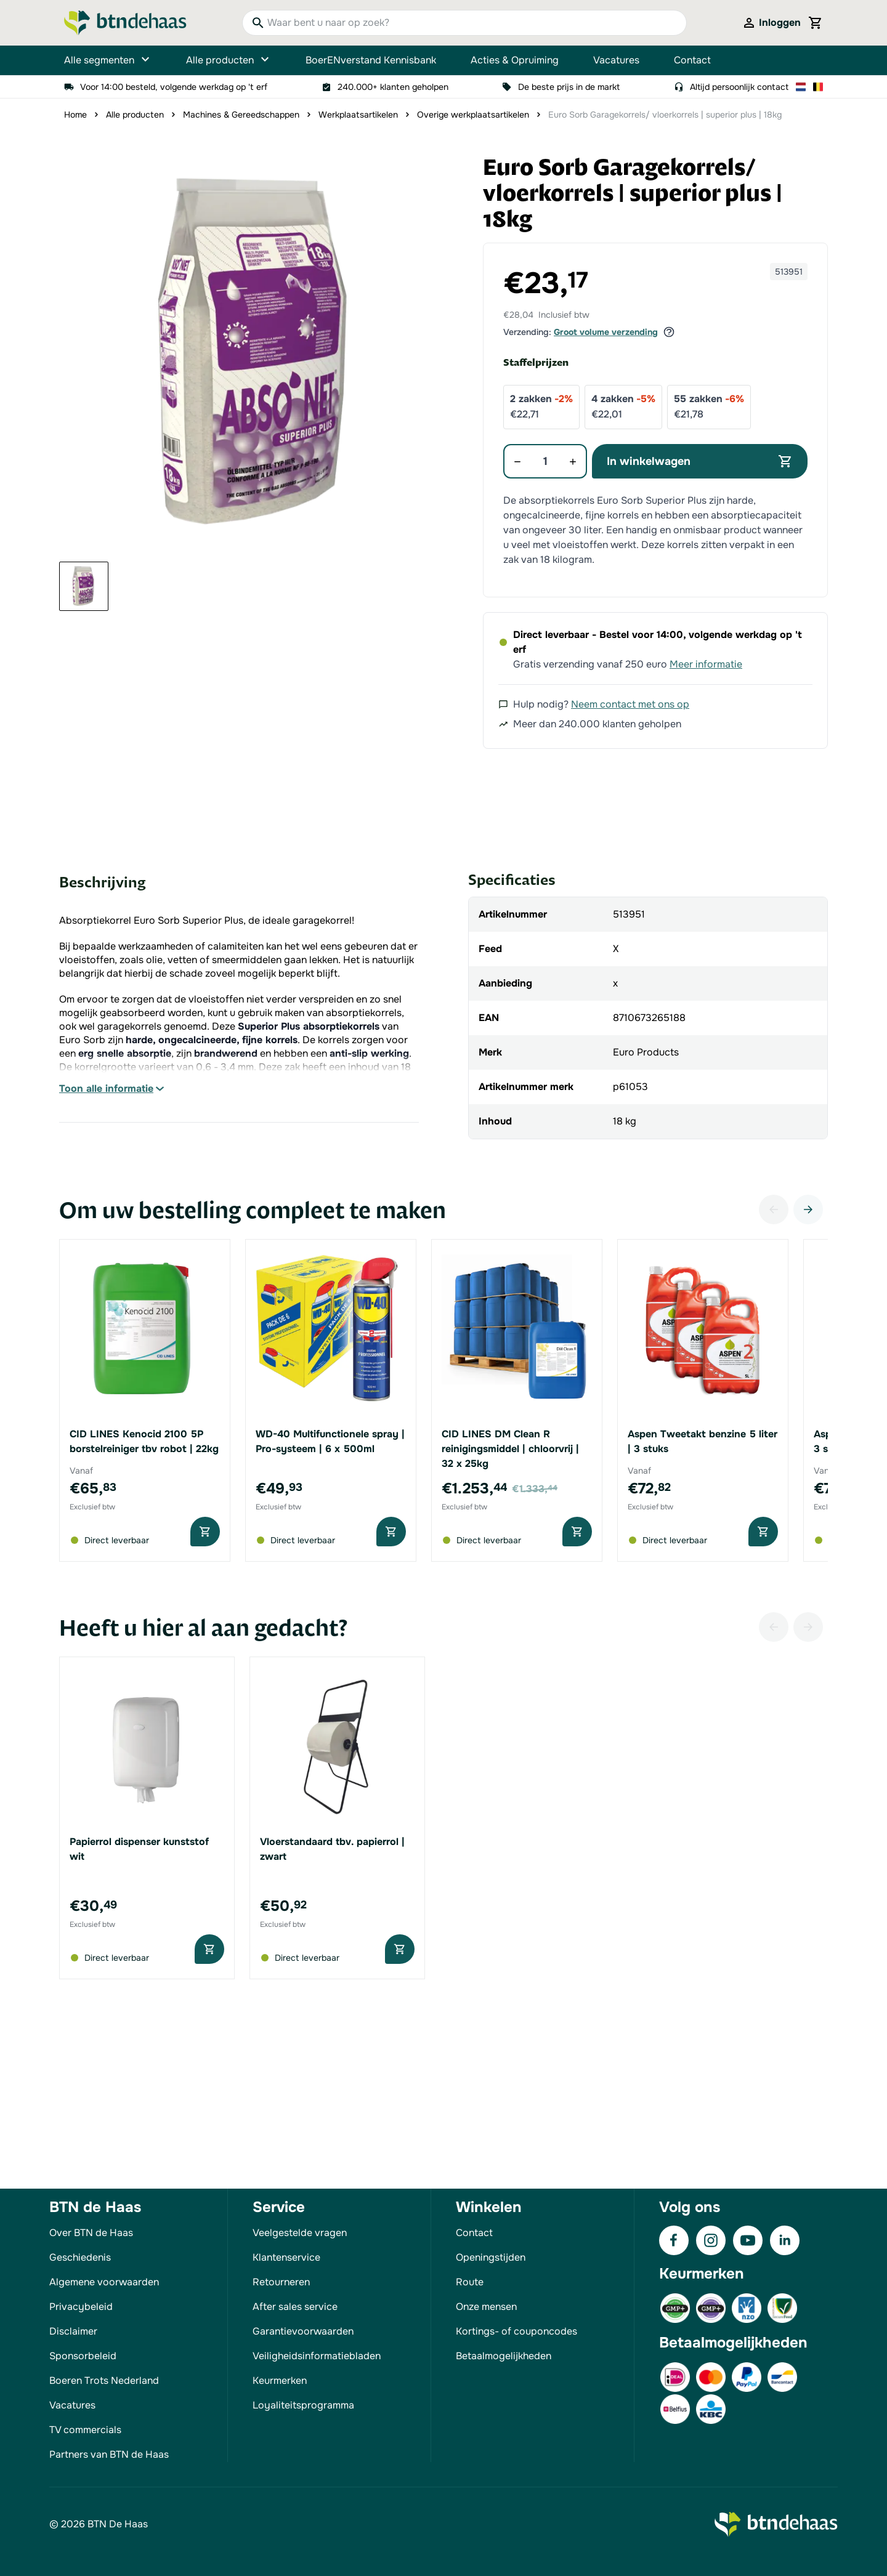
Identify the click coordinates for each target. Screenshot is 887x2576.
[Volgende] (808, 1209)
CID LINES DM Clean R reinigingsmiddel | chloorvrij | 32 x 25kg (510, 1448)
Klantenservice (286, 2257)
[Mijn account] (771, 22)
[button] (257, 353)
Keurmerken (280, 2380)
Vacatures (616, 60)
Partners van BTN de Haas (109, 2454)
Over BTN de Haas (91, 2232)
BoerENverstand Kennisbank (371, 60)
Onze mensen (486, 2306)
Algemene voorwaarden (104, 2281)
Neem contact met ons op (630, 704)
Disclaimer (73, 2331)
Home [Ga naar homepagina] (75, 114)
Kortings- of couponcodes (516, 2331)
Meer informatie (706, 664)
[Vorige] (773, 1209)
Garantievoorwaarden (303, 2331)
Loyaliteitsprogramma (303, 2405)
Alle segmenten (108, 60)
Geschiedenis (80, 2257)
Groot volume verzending (606, 331)
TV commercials (85, 2429)
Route (470, 2281)
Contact (692, 60)
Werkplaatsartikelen (358, 114)
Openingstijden (490, 2257)
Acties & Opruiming (515, 60)
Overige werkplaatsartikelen (473, 114)
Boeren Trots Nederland (104, 2380)
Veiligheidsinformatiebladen (317, 2355)
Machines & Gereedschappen (241, 114)
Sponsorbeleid (82, 2355)
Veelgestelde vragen (300, 2232)
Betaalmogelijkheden (503, 2355)
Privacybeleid (81, 2306)
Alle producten (228, 60)
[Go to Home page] (125, 22)
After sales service (295, 2306)
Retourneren (281, 2281)
